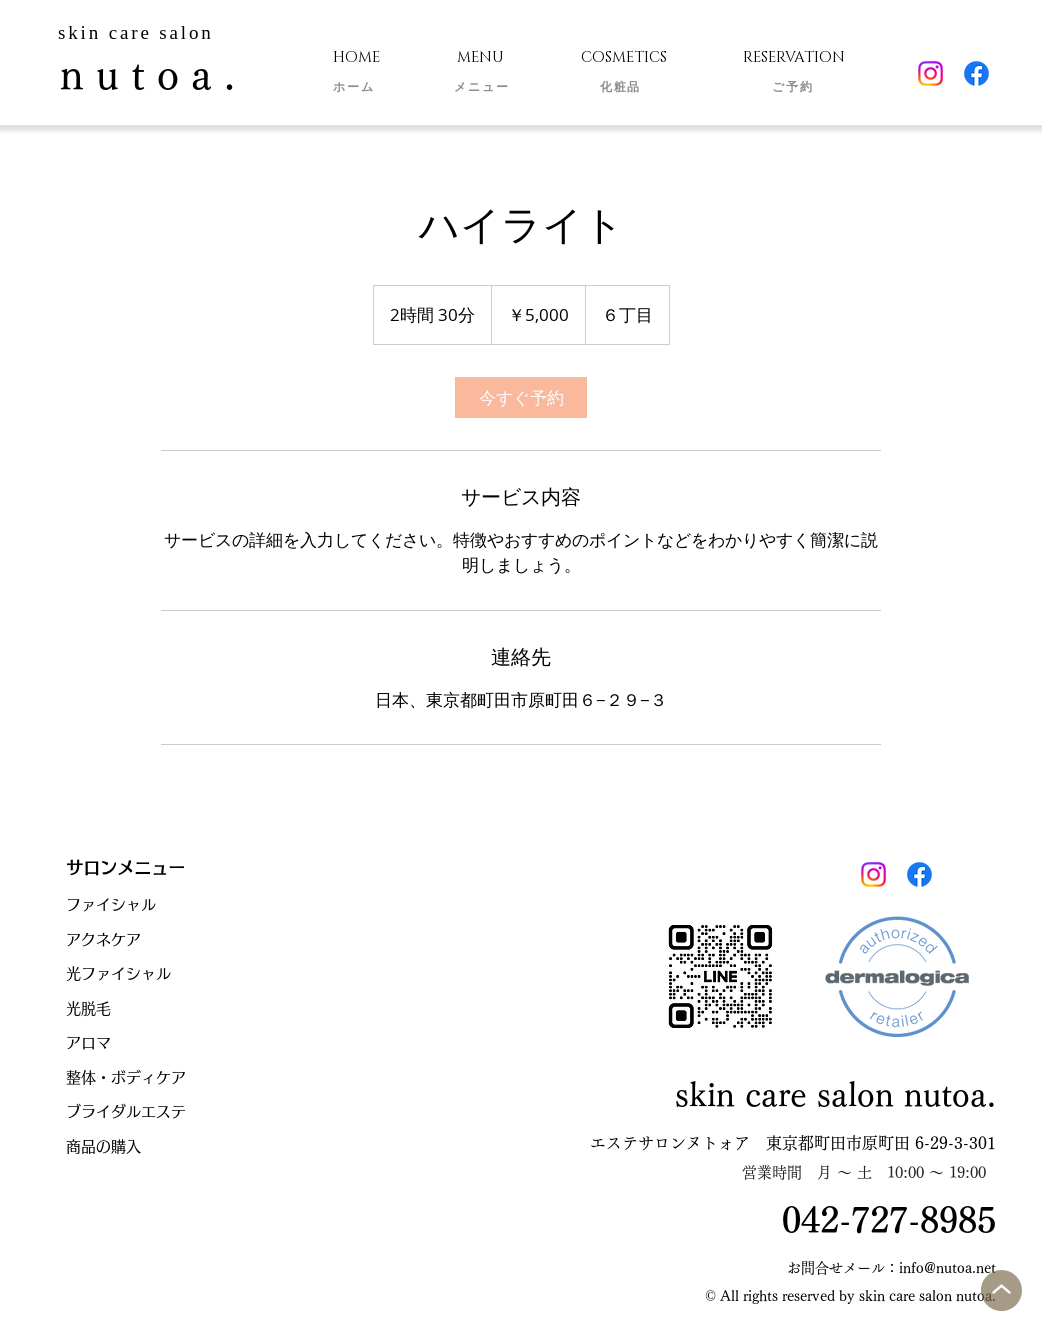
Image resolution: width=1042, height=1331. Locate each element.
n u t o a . (147, 75)
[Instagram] (930, 73)
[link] (521, 397)
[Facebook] (976, 73)
